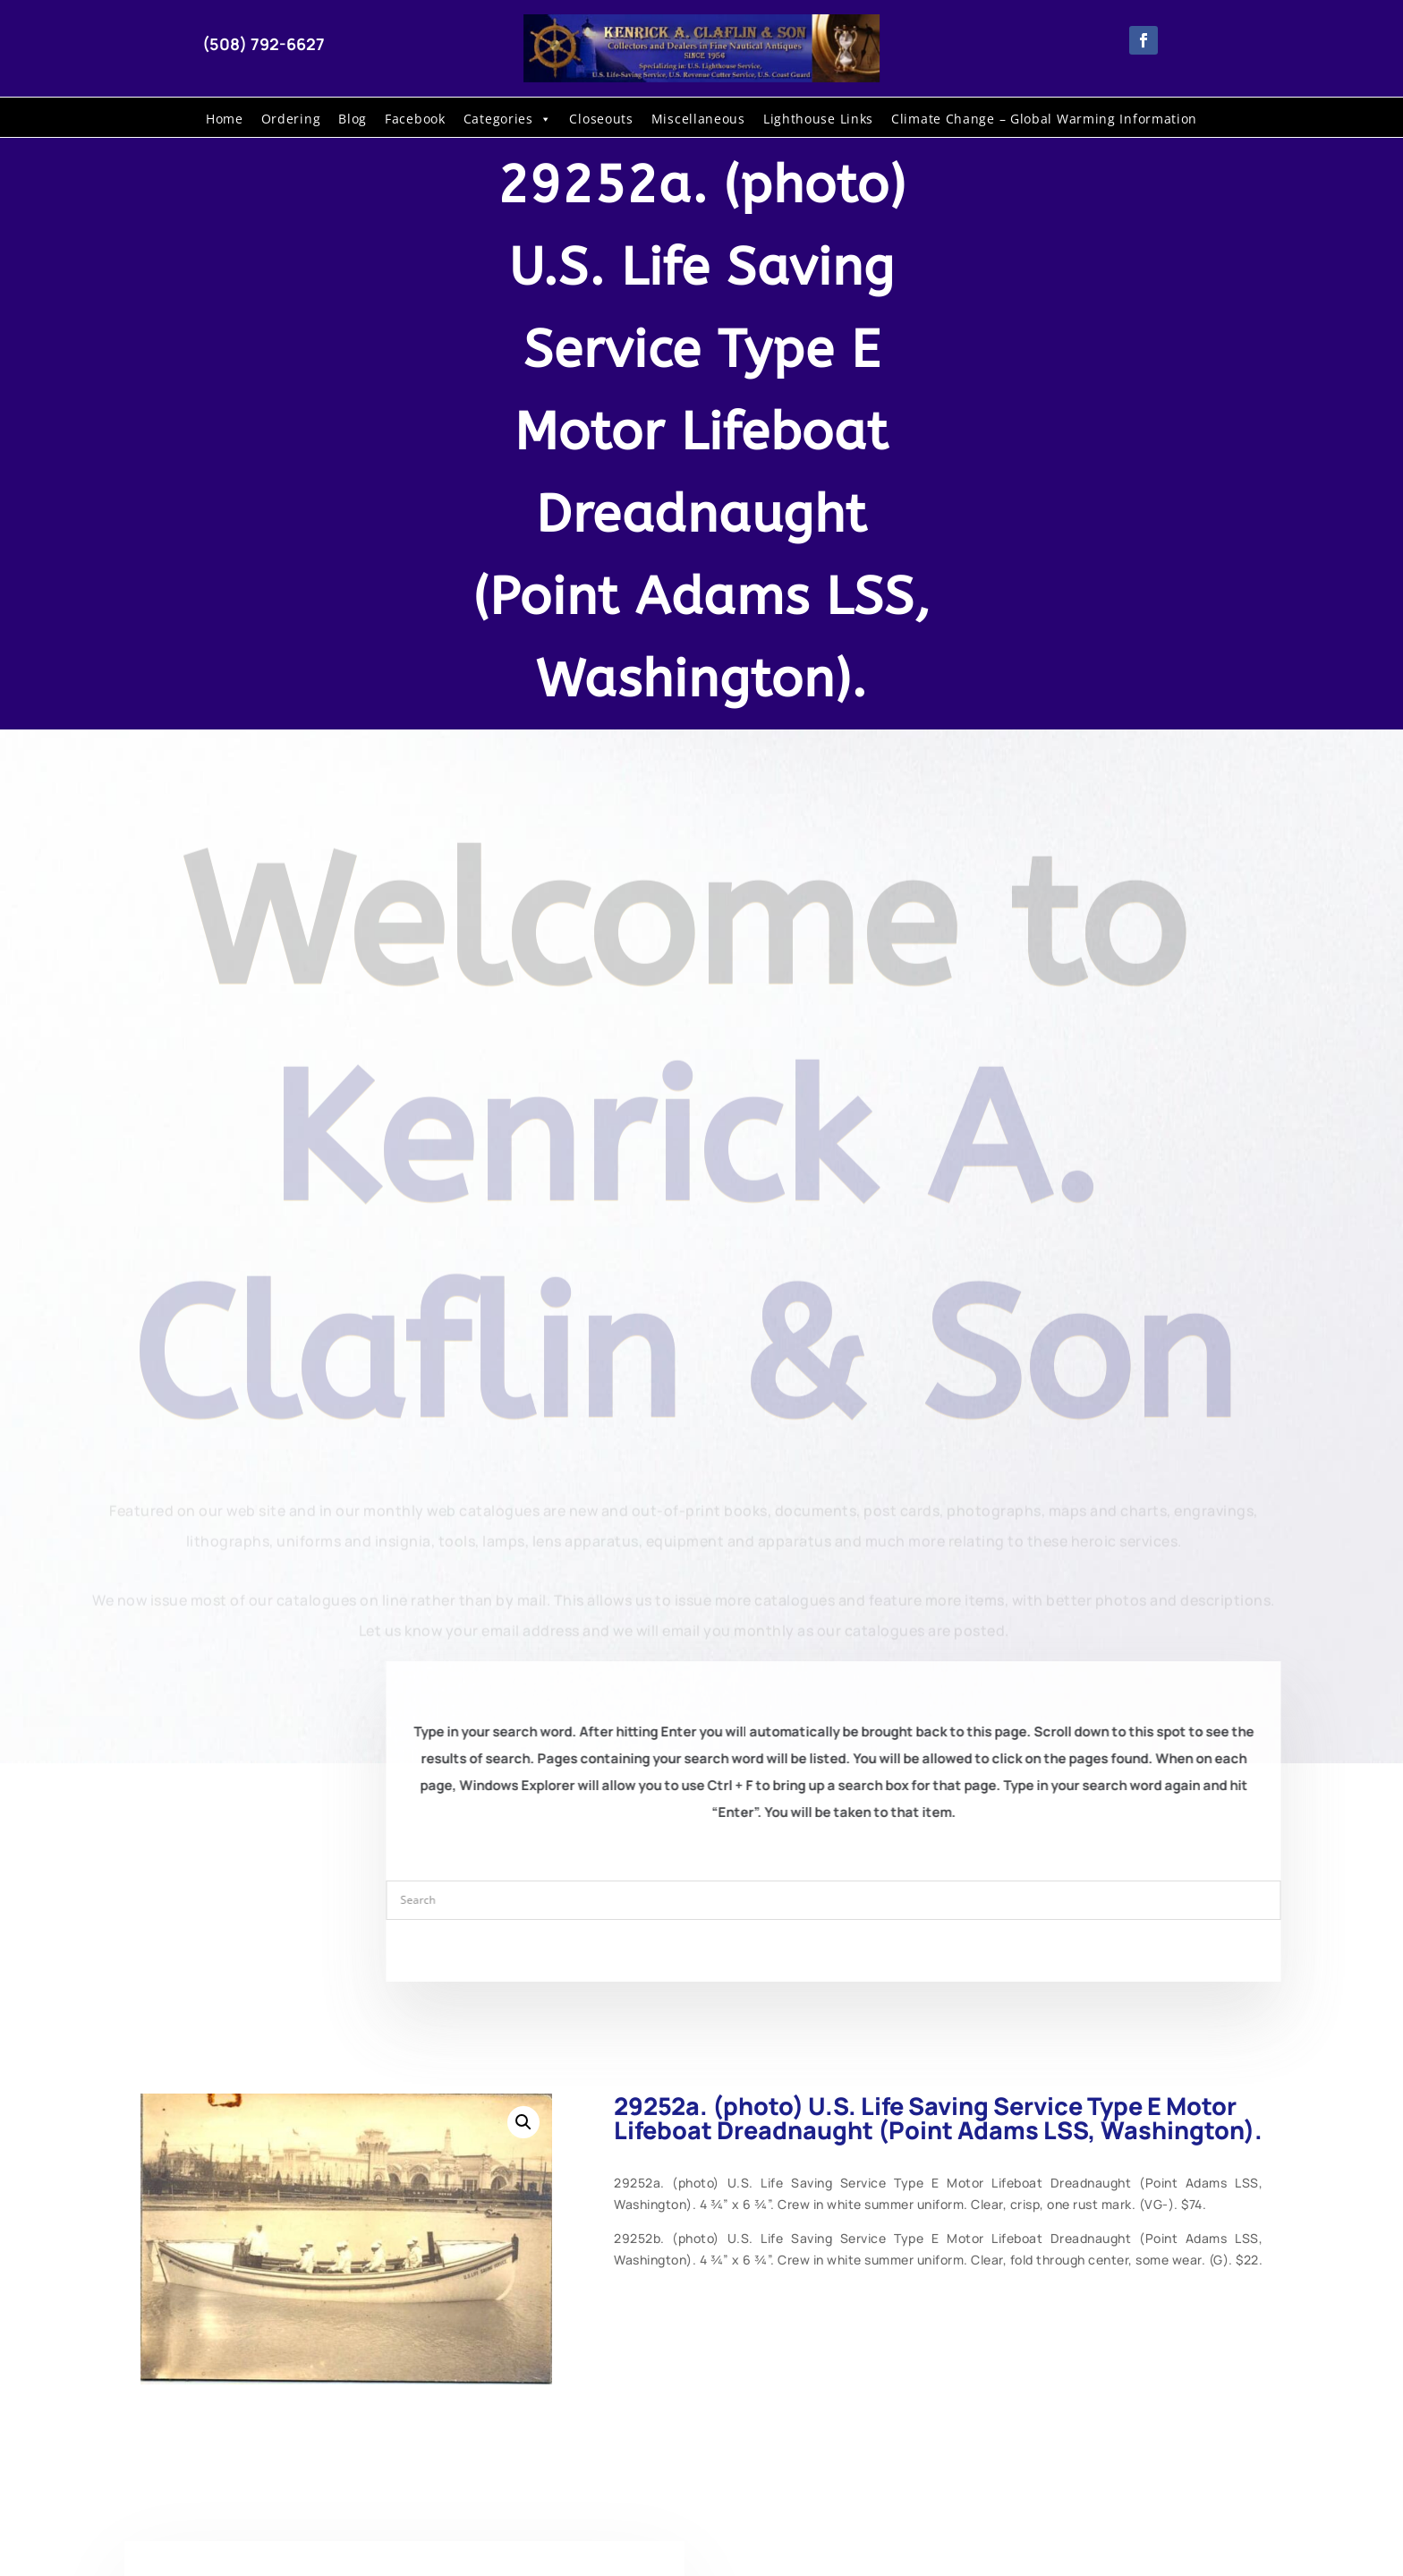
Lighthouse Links (818, 118)
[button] (523, 2122)
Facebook (415, 118)
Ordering (291, 118)
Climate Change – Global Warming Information (1044, 118)
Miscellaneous (698, 118)
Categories (507, 119)
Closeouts (601, 118)
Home (224, 118)
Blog (352, 118)
